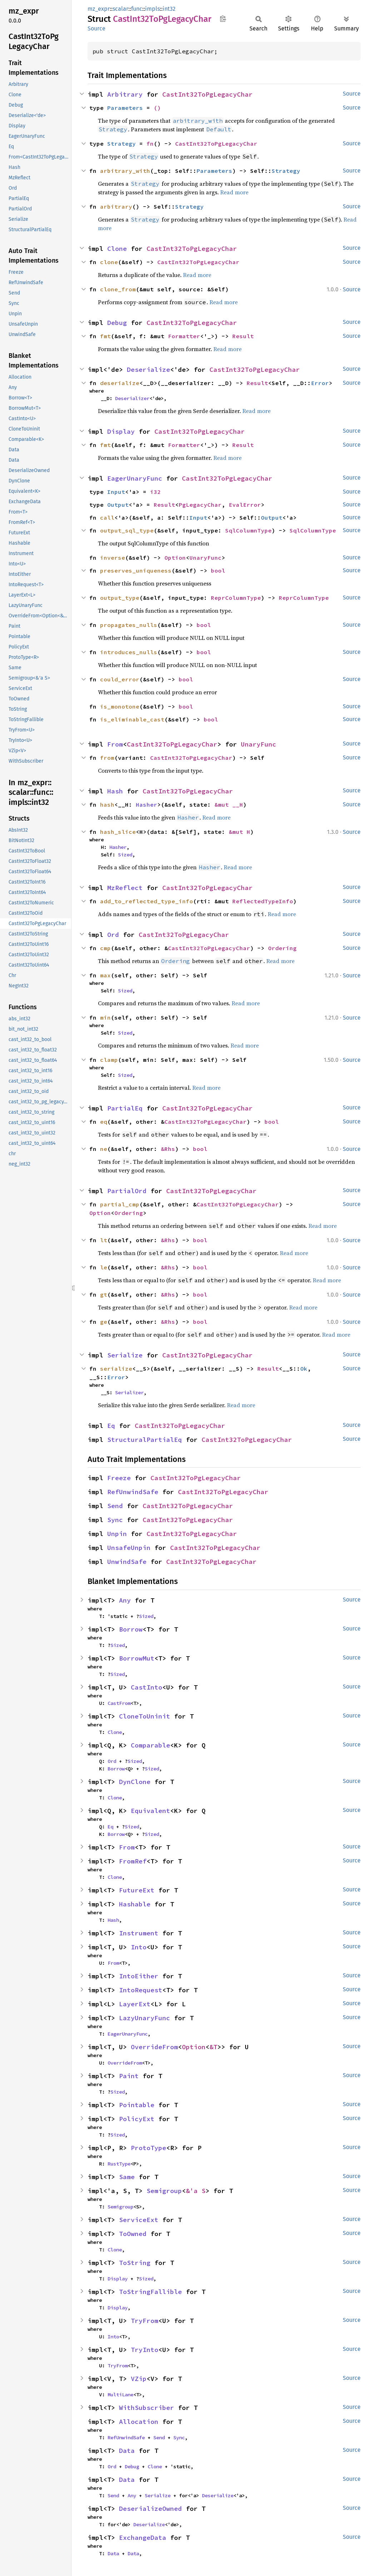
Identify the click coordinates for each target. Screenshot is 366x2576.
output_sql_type (127, 530)
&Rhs (168, 1148)
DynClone (134, 1782)
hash (107, 804)
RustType (119, 2164)
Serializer (129, 1392)
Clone (117, 248)
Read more (234, 192)
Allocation (138, 2421)
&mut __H (228, 804)
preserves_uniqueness (136, 570)
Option (175, 557)
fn (150, 143)
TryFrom (144, 2321)
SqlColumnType (248, 530)
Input (116, 491)
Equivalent (150, 1811)
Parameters (125, 107)
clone (109, 262)
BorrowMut (136, 1658)
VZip (139, 2379)
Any (125, 1600)
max (105, 975)
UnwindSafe (127, 1561)
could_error (119, 679)
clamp (109, 1059)
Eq (111, 1425)
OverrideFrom (154, 2047)
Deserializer (132, 398)
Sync (115, 1520)
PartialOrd (127, 1191)
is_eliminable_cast (132, 719)
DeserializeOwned (150, 2508)
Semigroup (164, 2191)
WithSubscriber (146, 2408)
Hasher (146, 804)
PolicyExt (136, 2119)
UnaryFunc (205, 557)
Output (118, 504)
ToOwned (133, 2234)
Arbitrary (125, 94)
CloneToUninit (144, 1716)
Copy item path (223, 19)
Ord (113, 934)
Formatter (184, 336)
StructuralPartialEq (144, 1439)
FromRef (133, 1861)
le (103, 1267)
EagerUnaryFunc (134, 478)
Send (115, 1506)
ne (103, 1148)
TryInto (144, 2350)
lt (103, 1240)
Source (96, 28)
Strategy (121, 143)
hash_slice (118, 831)
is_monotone (119, 706)
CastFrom (119, 1703)
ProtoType (148, 2148)
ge (103, 1321)
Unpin (117, 1534)
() (157, 107)
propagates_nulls (128, 624)
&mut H (239, 831)
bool (218, 570)
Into (139, 1947)
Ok (303, 1368)
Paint (129, 2076)
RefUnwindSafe (132, 1492)
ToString (134, 2263)
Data (127, 2450)
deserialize (119, 383)
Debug (117, 323)
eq (103, 1121)
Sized (125, 854)
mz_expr (99, 8)
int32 (169, 8)
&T (213, 2047)
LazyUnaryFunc (144, 2018)
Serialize (125, 1355)
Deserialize (148, 369)
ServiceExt (138, 2220)
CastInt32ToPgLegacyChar (207, 94)
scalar (120, 8)
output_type (119, 597)
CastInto (146, 1687)
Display (121, 431)
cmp (105, 948)
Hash (115, 791)
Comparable (150, 1745)
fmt (105, 336)
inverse (112, 557)
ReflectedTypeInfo (262, 901)
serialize (116, 1368)
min (105, 1017)
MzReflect (125, 888)
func (136, 8)
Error (320, 383)
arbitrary (116, 206)
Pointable (136, 2105)
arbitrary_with (125, 170)
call (107, 517)
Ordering (282, 948)
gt (103, 1294)
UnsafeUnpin (128, 1548)
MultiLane (120, 2394)
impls (152, 8)
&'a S (196, 2191)
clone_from (118, 289)
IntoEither (138, 1976)
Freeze (119, 1478)
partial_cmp (119, 1204)
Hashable (134, 1904)
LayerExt (134, 2004)
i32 (155, 491)
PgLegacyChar (200, 504)
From (115, 744)
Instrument (138, 1933)
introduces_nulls (128, 652)
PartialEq (125, 1108)
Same (127, 2177)
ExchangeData (142, 2537)
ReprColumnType (236, 597)
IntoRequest (140, 1990)
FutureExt (136, 1890)
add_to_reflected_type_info (146, 901)
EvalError (245, 504)
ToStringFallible (150, 2292)
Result (243, 336)
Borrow (131, 1629)
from (107, 757)
